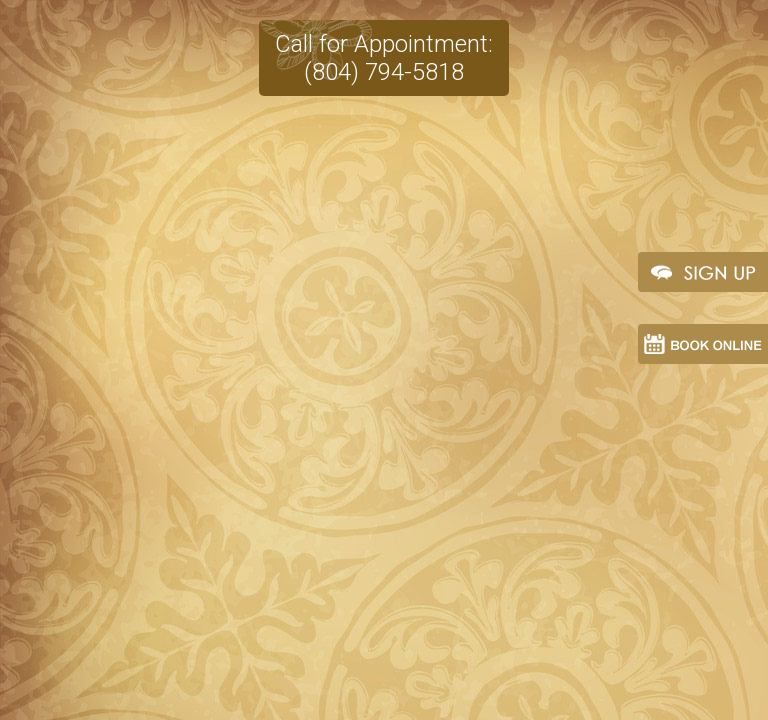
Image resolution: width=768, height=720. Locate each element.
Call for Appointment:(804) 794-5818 (384, 48)
